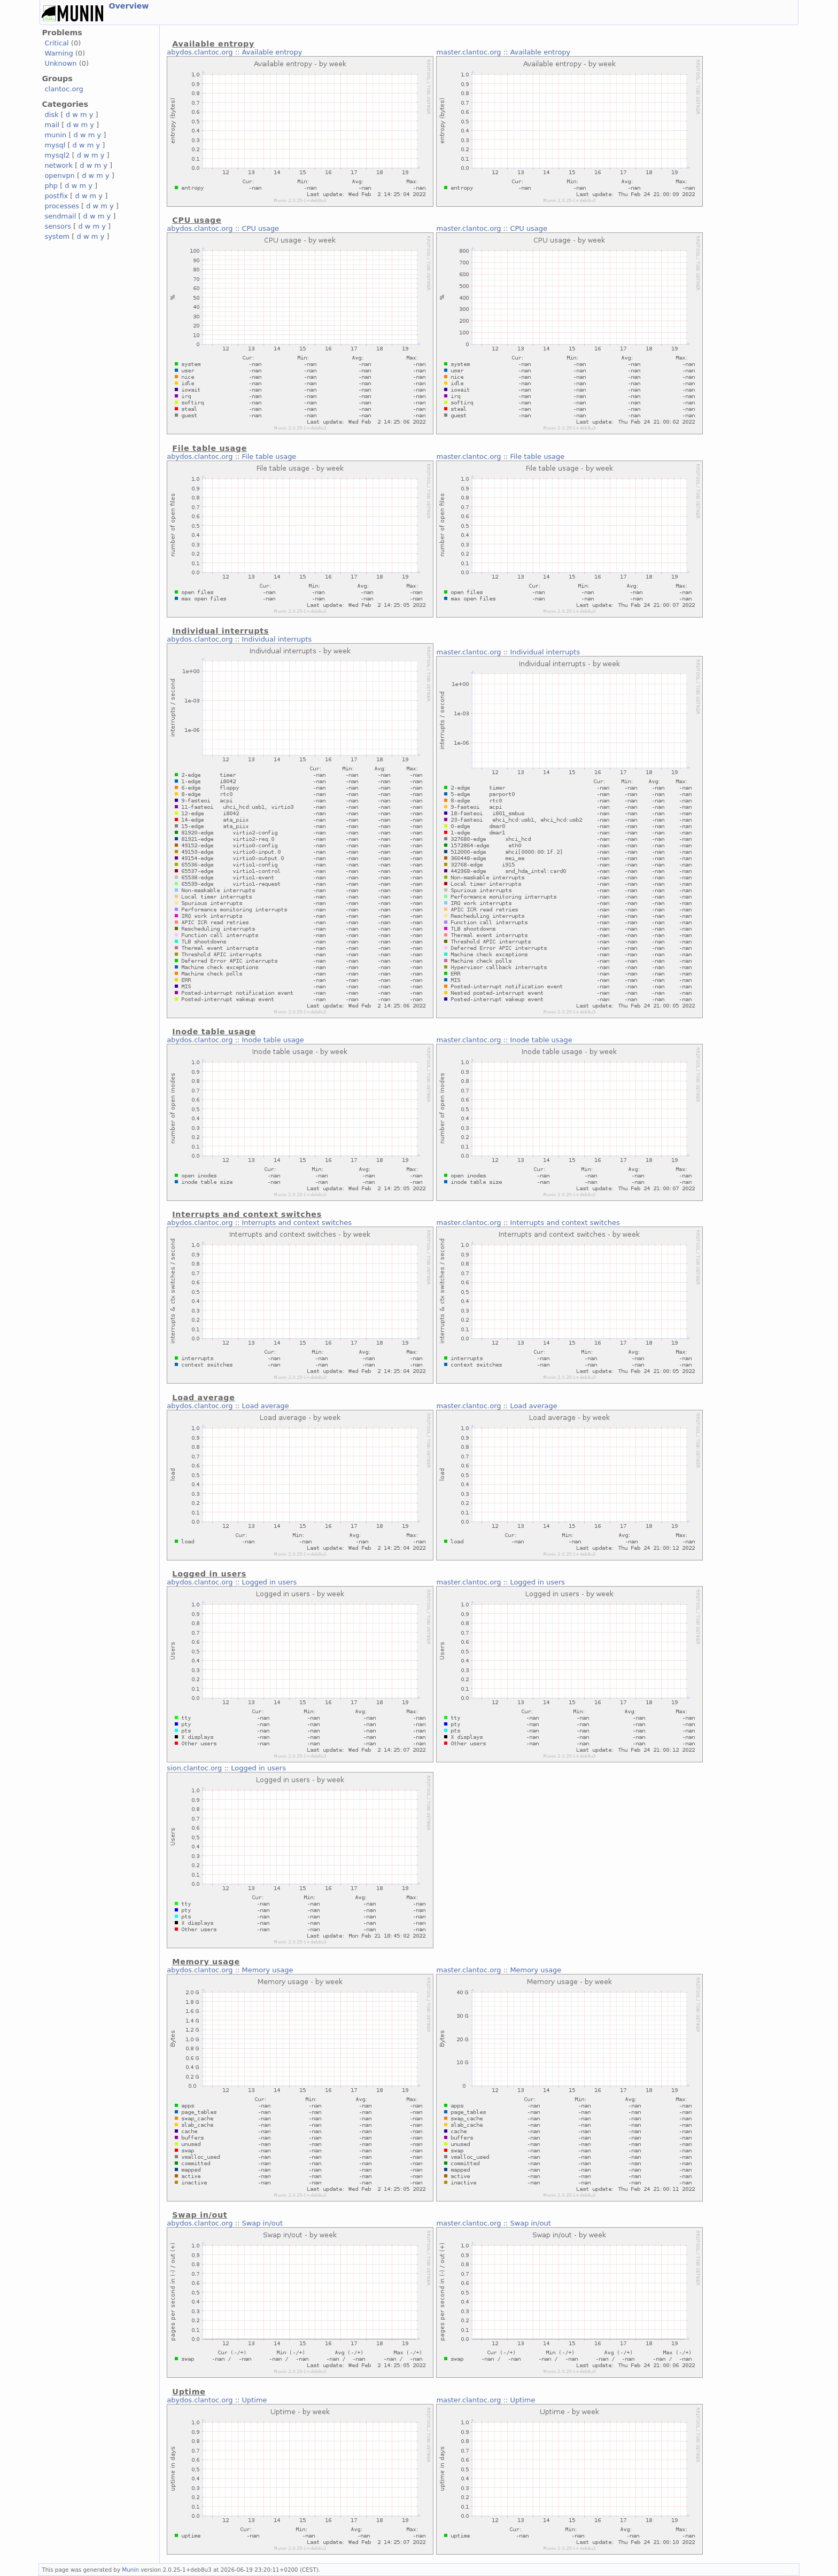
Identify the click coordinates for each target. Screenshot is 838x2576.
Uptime (254, 2400)
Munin (130, 2569)
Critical (56, 43)
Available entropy (272, 52)
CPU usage (261, 228)
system (56, 236)
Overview (128, 6)
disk (51, 115)
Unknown (60, 63)
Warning (58, 53)
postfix (56, 196)
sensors (57, 226)
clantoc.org (63, 89)
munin (55, 135)
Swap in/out (262, 2223)
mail (51, 125)
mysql (54, 145)
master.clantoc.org (468, 52)
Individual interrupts (277, 639)
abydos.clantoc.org (199, 52)
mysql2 (56, 155)
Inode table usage (273, 1040)
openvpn (59, 175)
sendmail (60, 216)
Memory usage (267, 1970)
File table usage (269, 456)
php (51, 186)
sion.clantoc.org (194, 1768)
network (58, 165)
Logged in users (269, 1582)
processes (61, 206)
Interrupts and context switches (297, 1223)
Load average (265, 1406)
